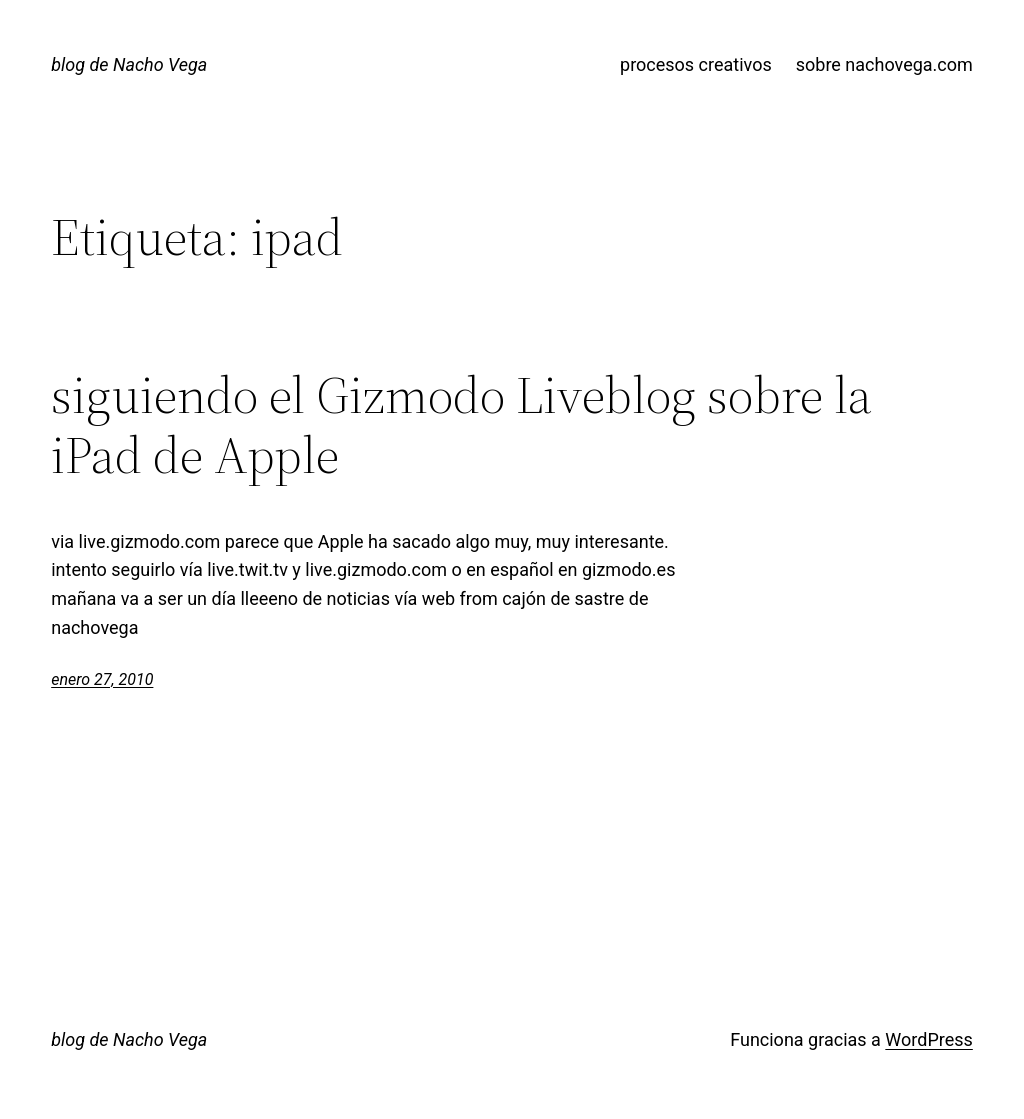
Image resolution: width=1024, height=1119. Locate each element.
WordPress (928, 1039)
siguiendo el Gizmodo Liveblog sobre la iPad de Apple (461, 425)
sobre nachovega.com (884, 64)
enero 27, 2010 (102, 679)
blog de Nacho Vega (129, 64)
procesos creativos (696, 64)
